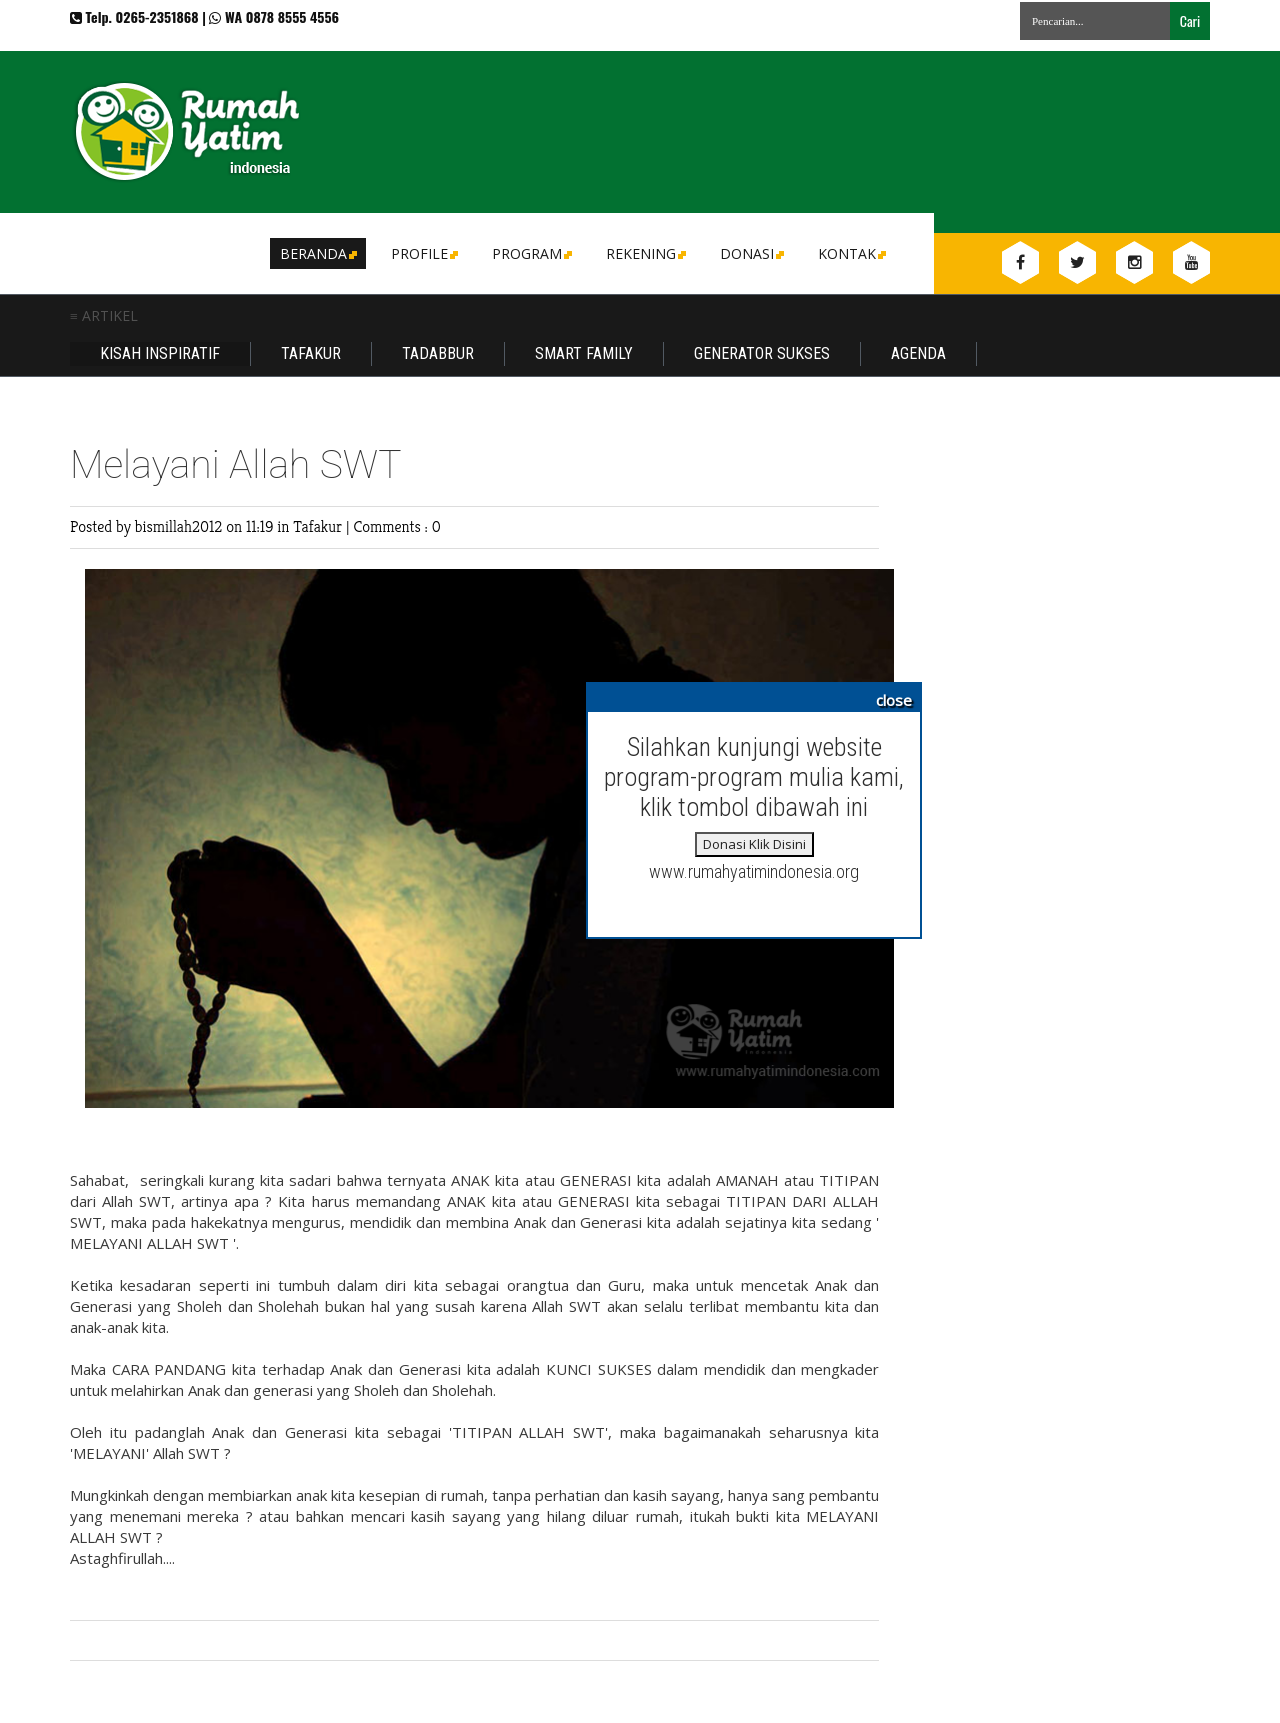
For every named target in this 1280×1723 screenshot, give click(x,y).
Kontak (850, 253)
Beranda (317, 253)
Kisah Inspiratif (160, 353)
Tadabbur (438, 353)
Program (530, 253)
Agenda (918, 353)
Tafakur (311, 353)
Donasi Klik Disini (754, 844)
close (894, 700)
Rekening (644, 253)
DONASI (750, 253)
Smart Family (584, 353)
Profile (423, 253)
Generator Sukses (762, 353)
